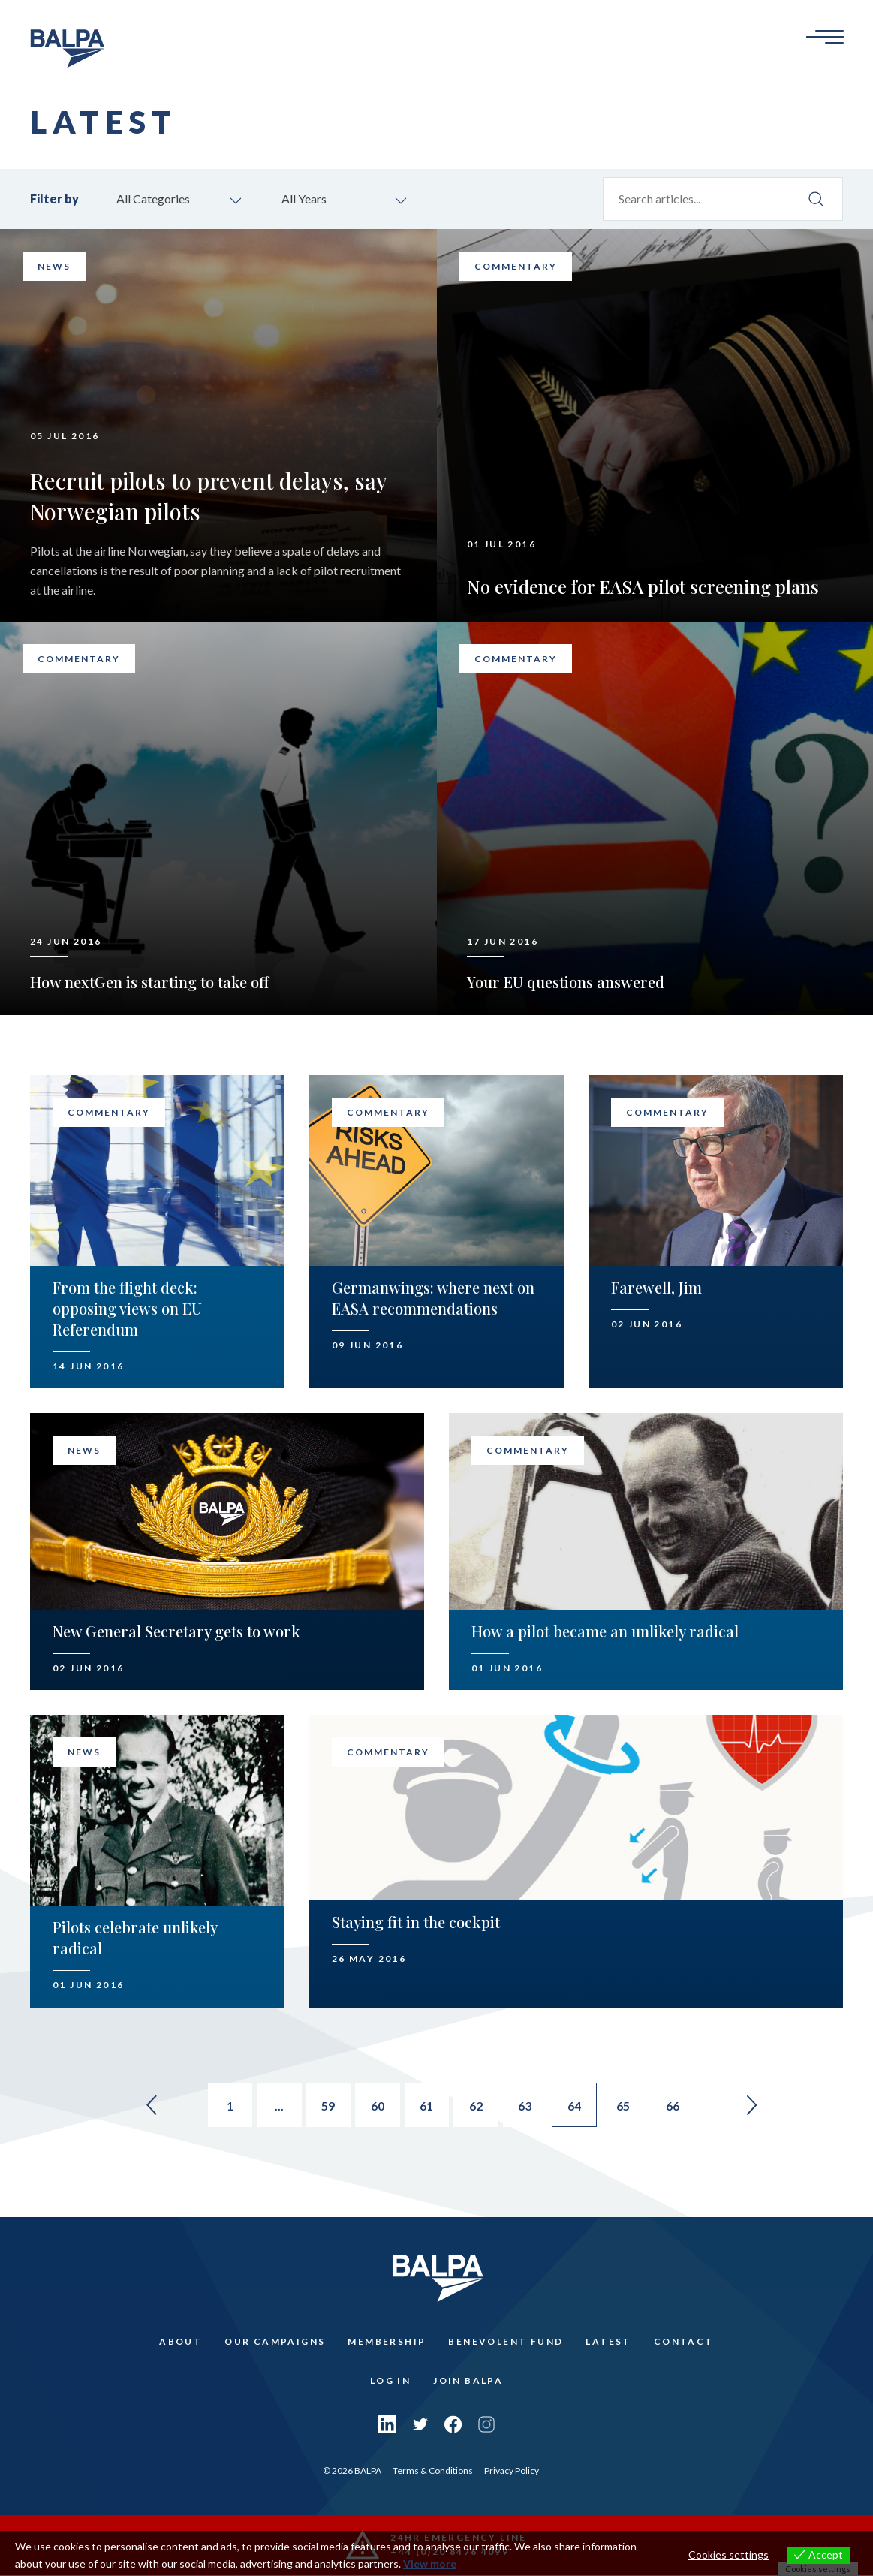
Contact (684, 2342)
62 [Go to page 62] (476, 2105)
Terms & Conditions (433, 2471)
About (180, 2342)
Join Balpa (468, 2381)
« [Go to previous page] (149, 2105)
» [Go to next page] (754, 2105)
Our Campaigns (274, 2342)
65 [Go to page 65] (625, 2105)
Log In (390, 2381)
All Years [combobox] (304, 198)
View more (429, 2563)
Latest (608, 2342)
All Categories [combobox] (153, 198)
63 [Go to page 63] (526, 2105)
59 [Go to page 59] (328, 2105)
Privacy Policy (511, 2471)
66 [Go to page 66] (675, 2105)
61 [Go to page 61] (427, 2105)
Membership (387, 2342)
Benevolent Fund (505, 2342)
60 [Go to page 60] (377, 2105)
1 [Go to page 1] (228, 2105)
